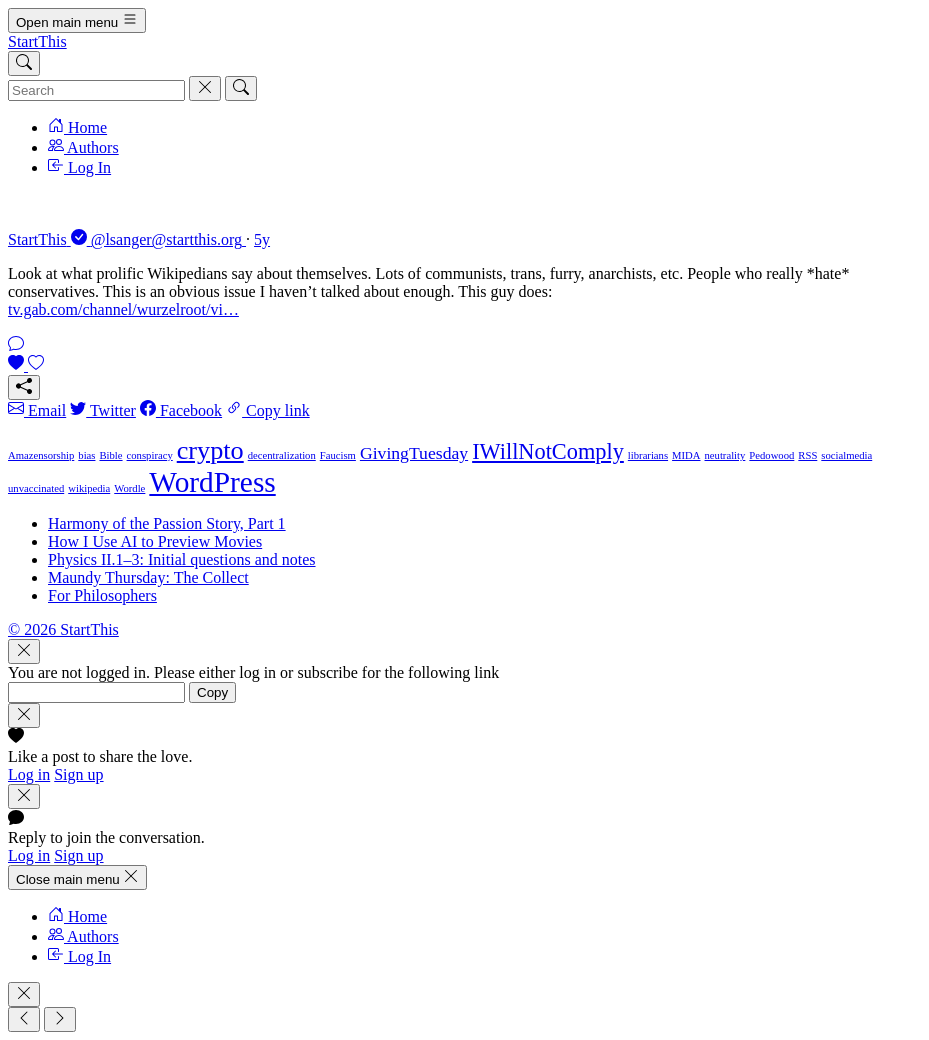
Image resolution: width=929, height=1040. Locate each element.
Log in (29, 774)
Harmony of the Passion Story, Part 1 (167, 523)
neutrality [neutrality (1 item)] (725, 455)
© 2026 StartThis (63, 629)
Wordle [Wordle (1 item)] (129, 488)
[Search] (24, 63)
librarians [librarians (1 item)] (648, 455)
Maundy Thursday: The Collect (148, 577)
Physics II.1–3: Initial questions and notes (182, 559)
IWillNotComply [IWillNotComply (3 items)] (548, 451)
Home (77, 127)
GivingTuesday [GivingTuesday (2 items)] (414, 453)
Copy (212, 692)
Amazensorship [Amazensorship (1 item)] (41, 455)
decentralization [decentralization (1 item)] (282, 455)
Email (37, 410)
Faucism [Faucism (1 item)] (338, 455)
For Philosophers (102, 595)
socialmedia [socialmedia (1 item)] (846, 455)
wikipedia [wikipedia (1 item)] (89, 488)
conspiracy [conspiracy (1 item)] (150, 455)
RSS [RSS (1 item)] (807, 455)
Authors (83, 147)
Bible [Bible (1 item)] (110, 455)
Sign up (78, 774)
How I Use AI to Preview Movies (155, 541)
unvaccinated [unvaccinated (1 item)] (36, 488)
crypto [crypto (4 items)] (210, 450)
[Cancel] (205, 88)
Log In (79, 167)
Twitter (103, 410)
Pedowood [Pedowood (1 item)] (771, 455)
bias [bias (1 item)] (86, 455)
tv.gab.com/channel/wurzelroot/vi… (123, 309)
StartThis (37, 41)
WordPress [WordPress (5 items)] (212, 482)
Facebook (181, 410)
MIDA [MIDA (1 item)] (686, 455)
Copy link (268, 410)
